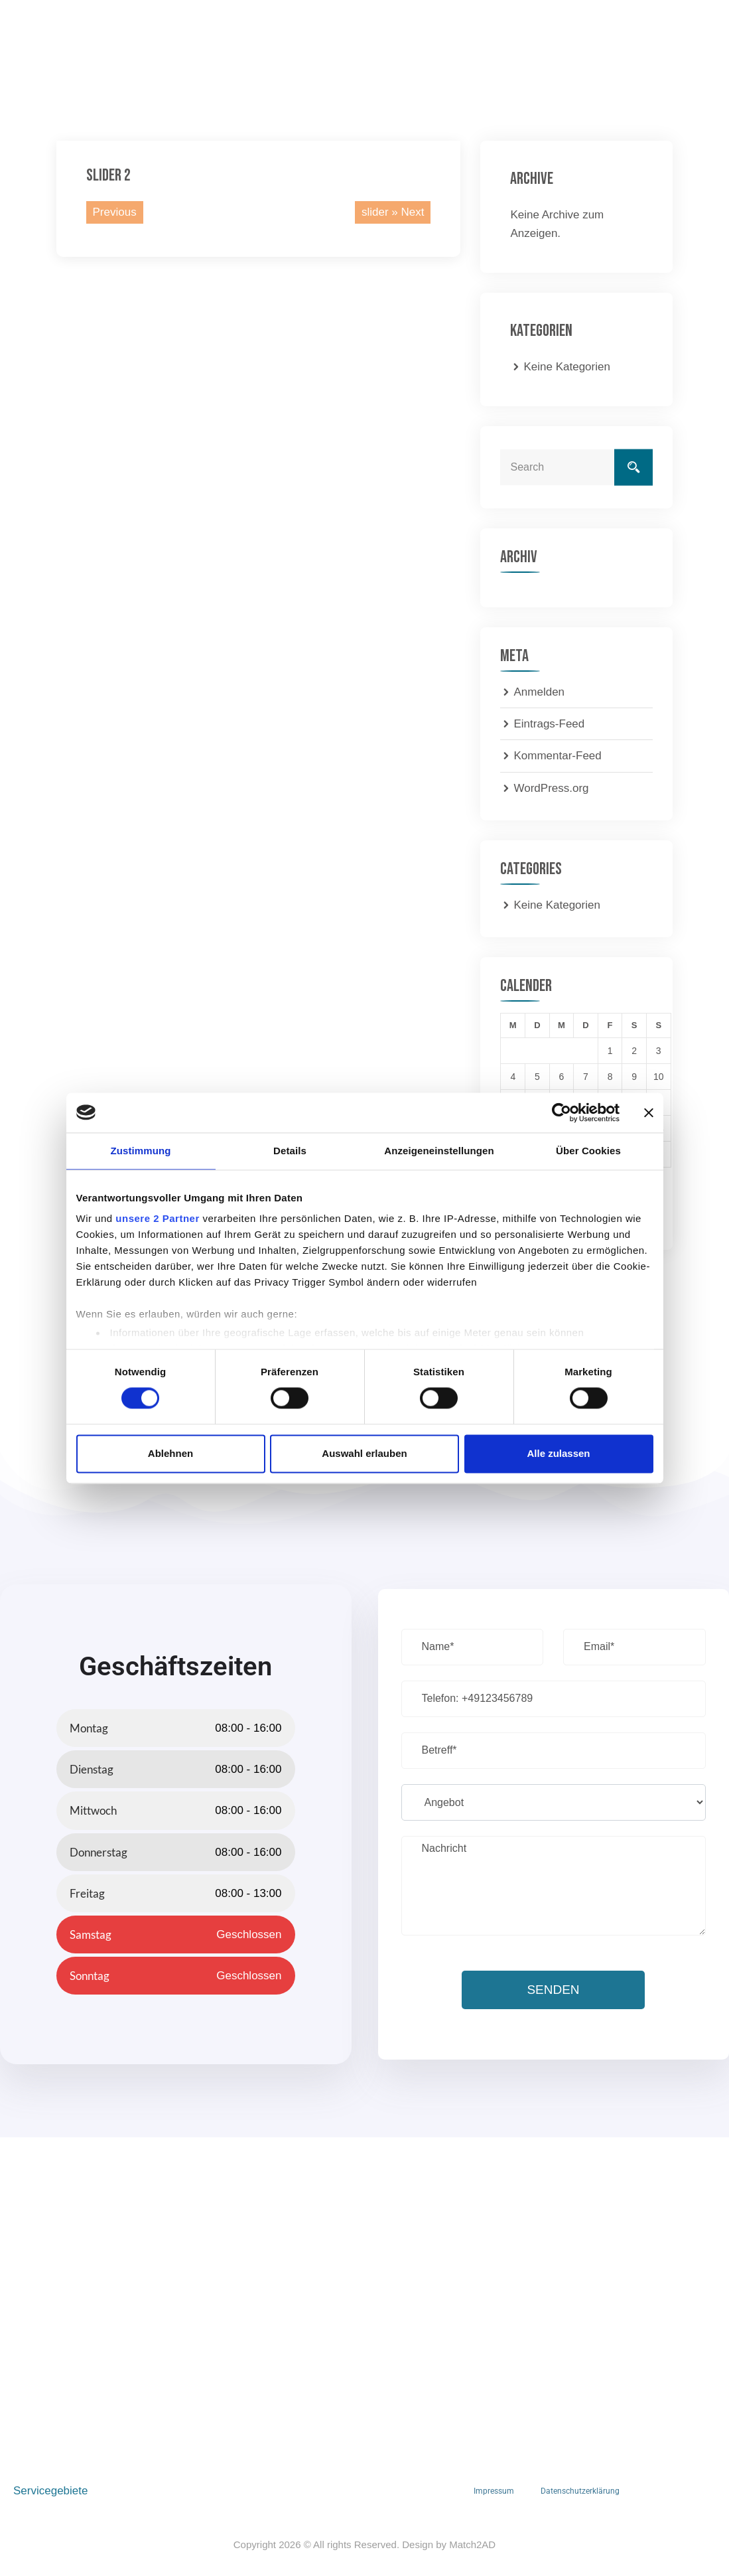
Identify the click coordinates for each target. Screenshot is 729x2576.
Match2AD (472, 2544)
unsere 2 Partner (157, 1218)
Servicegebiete (50, 2490)
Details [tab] (289, 1150)
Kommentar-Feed (557, 755)
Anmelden (538, 692)
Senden (553, 1990)
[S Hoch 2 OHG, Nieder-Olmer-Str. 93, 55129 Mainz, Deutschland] (364, 2290)
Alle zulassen (558, 1453)
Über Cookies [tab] (588, 1150)
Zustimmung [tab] (141, 1150)
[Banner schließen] (648, 1112)
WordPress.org (550, 788)
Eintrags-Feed (548, 724)
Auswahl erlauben (364, 1453)
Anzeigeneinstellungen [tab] (439, 1150)
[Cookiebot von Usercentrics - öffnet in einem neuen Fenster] (561, 1112)
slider (375, 212)
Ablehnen (170, 1453)
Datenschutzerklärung (580, 2491)
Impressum (494, 2491)
